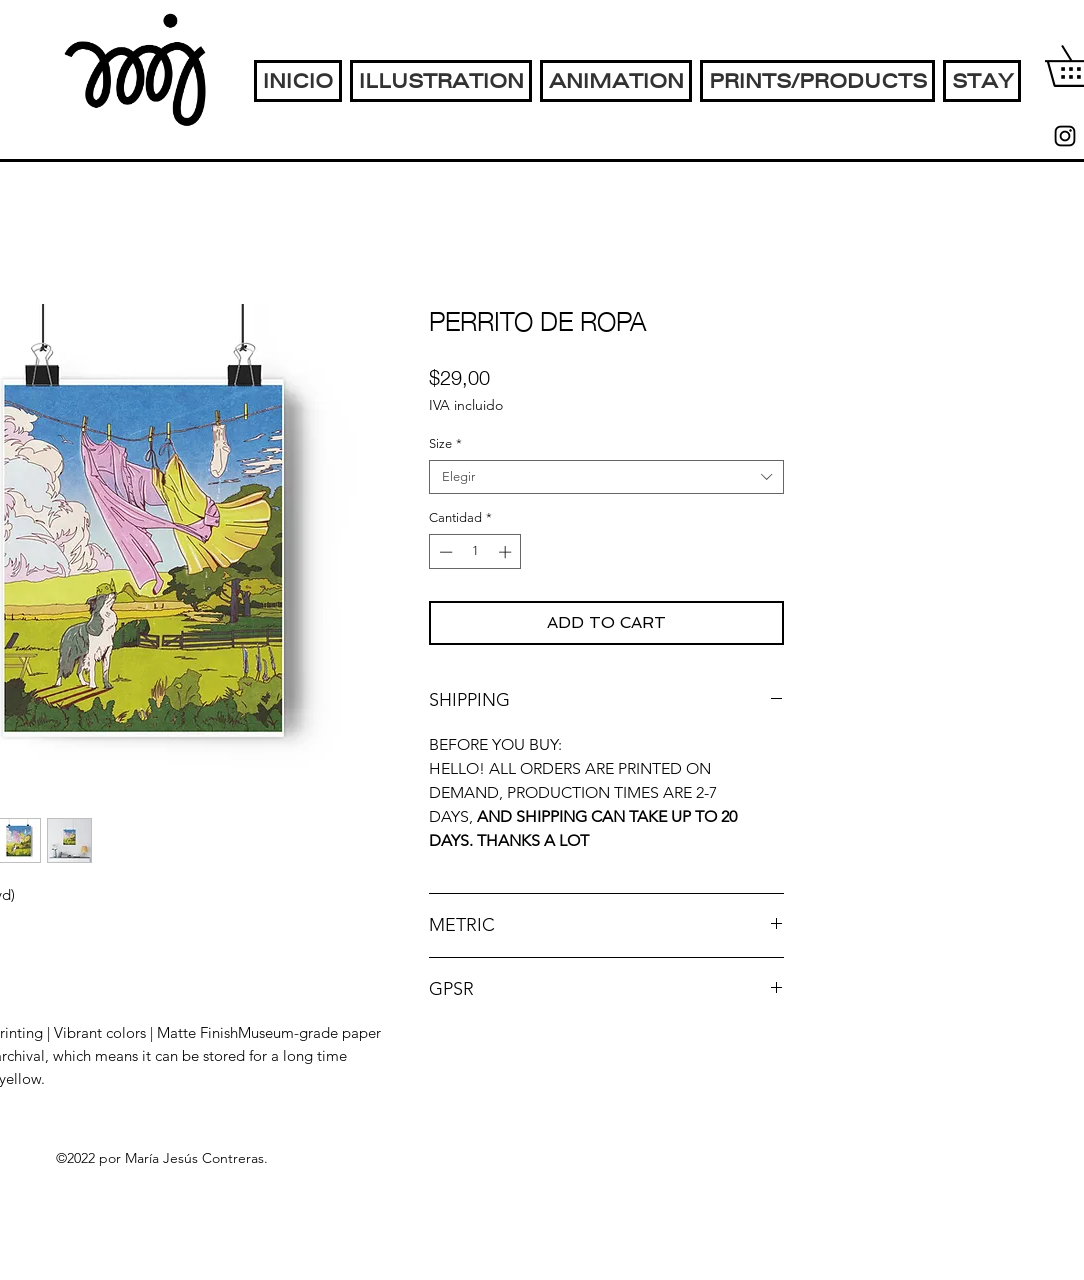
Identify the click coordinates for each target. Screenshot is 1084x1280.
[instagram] (1065, 136)
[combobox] (606, 477)
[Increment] (507, 552)
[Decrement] (444, 552)
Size (445, 443)
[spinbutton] (475, 552)
